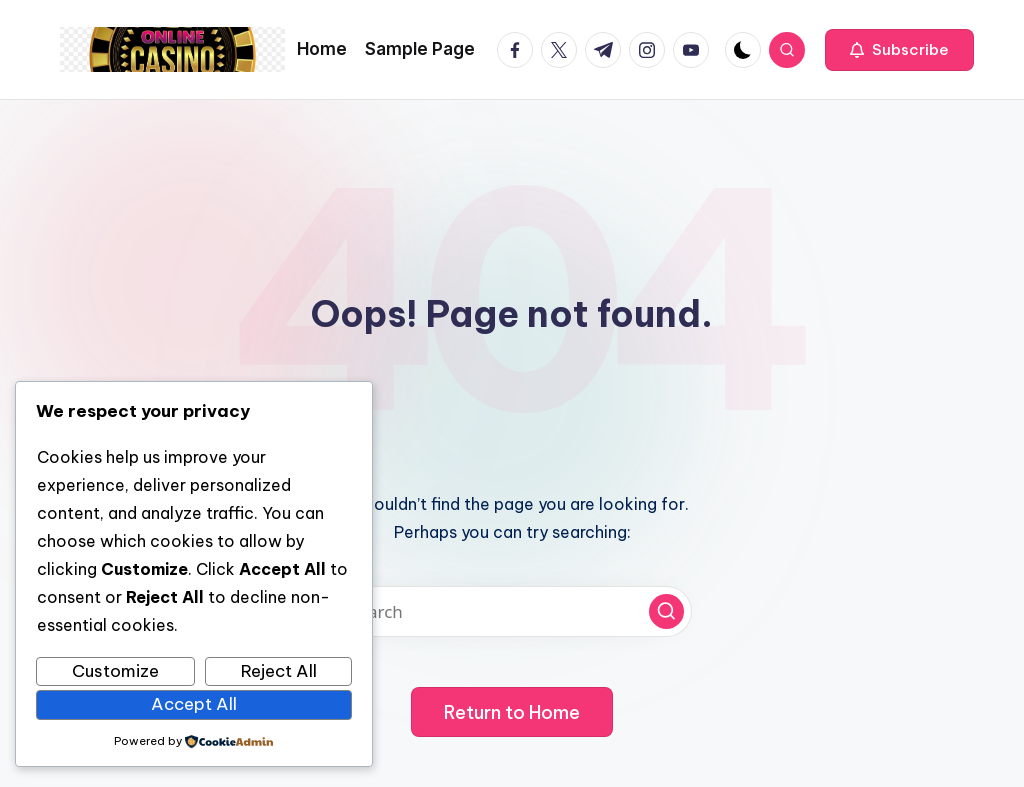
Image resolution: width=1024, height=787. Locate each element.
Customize (115, 671)
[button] (899, 50)
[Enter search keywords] (512, 611)
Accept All (194, 704)
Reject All (279, 671)
